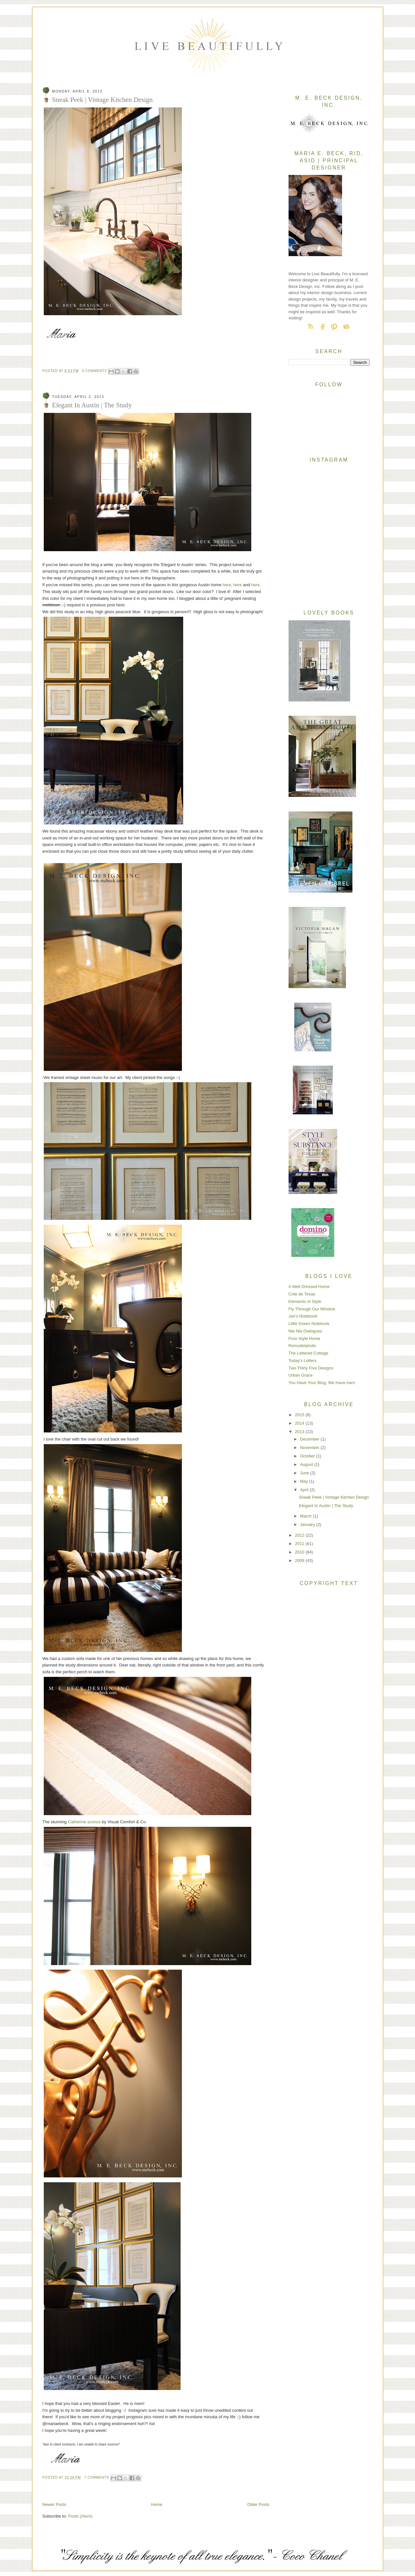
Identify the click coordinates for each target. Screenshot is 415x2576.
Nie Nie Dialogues (305, 1331)
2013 (300, 1431)
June (305, 1472)
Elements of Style (305, 1301)
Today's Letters (303, 1360)
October (308, 1456)
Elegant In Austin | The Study (92, 405)
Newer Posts (54, 2504)
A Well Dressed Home (309, 1286)
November (310, 1447)
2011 (300, 1543)
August (307, 1464)
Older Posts (258, 2504)
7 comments (96, 2477)
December (310, 1439)
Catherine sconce (84, 1821)
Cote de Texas (302, 1294)
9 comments (94, 371)
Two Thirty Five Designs (311, 1368)
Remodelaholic (302, 1345)
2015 (300, 1414)
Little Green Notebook (309, 1323)
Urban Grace (301, 1375)
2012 (300, 1535)
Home (156, 2504)
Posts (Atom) (80, 2516)
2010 (300, 1552)
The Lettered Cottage (308, 1353)
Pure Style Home (304, 1338)
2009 (300, 1560)
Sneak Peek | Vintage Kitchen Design (102, 99)
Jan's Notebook (303, 1316)
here (227, 584)
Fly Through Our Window (312, 1309)
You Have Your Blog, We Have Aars (322, 1382)
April (305, 1489)
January (308, 1524)
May (304, 1481)
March (306, 1516)
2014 (300, 1423)
